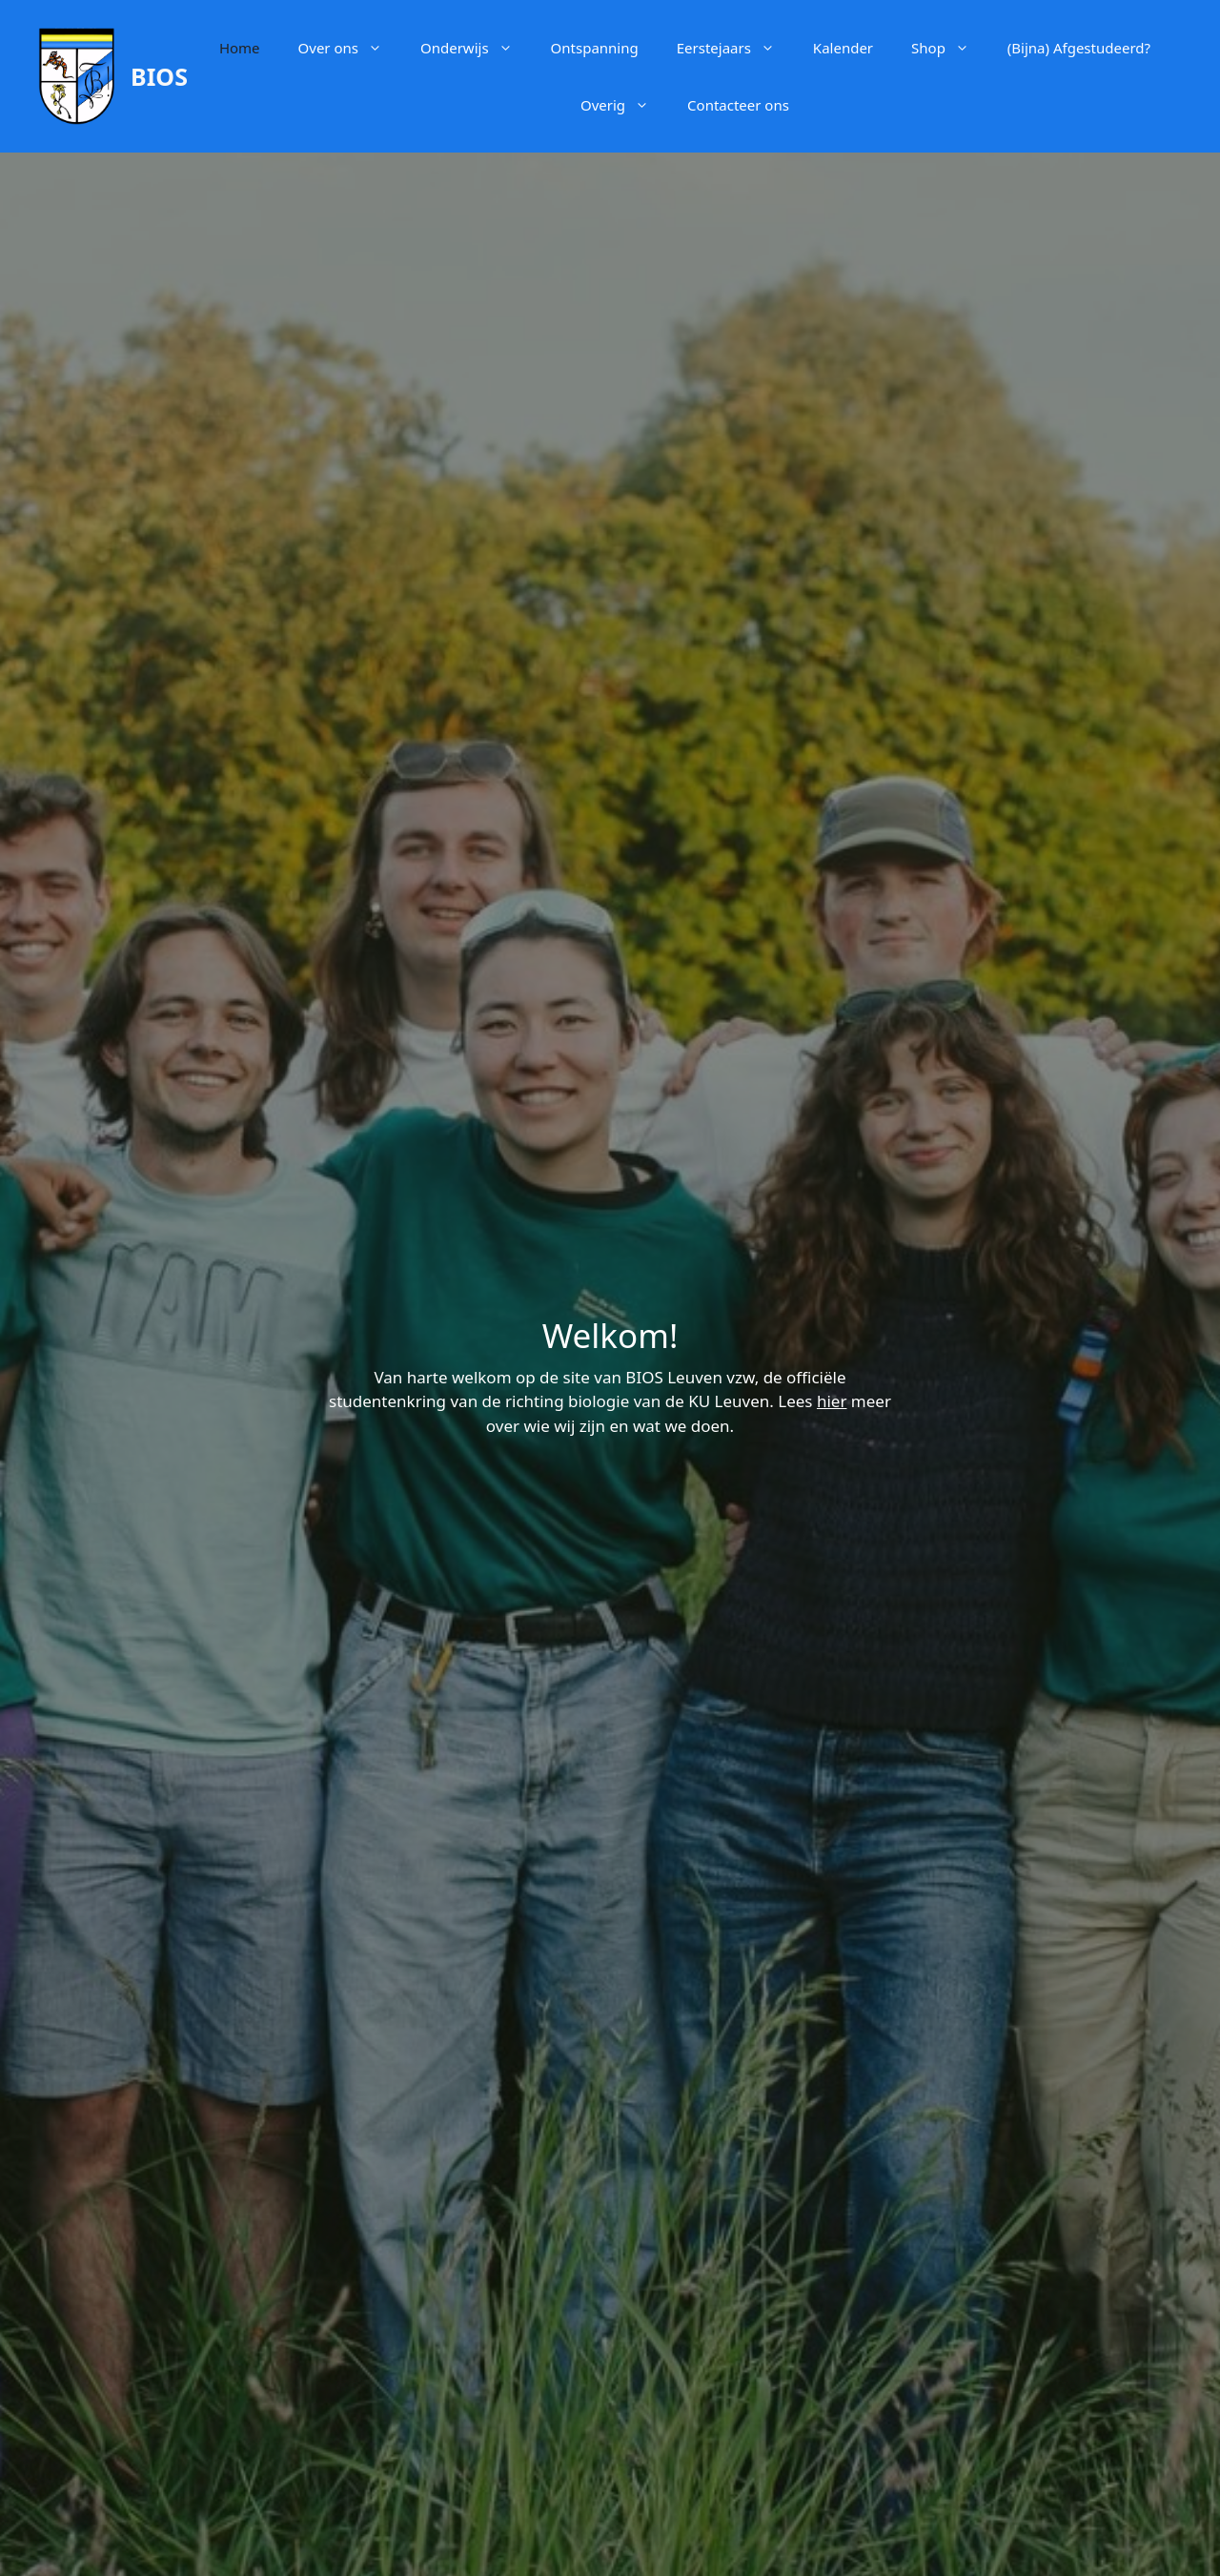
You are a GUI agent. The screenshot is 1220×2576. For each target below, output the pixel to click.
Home (239, 47)
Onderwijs (476, 47)
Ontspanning (595, 47)
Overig (624, 104)
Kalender (843, 47)
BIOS (159, 76)
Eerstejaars (735, 47)
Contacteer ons (738, 104)
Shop (949, 47)
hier (832, 1401)
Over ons (349, 47)
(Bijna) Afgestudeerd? (1078, 47)
